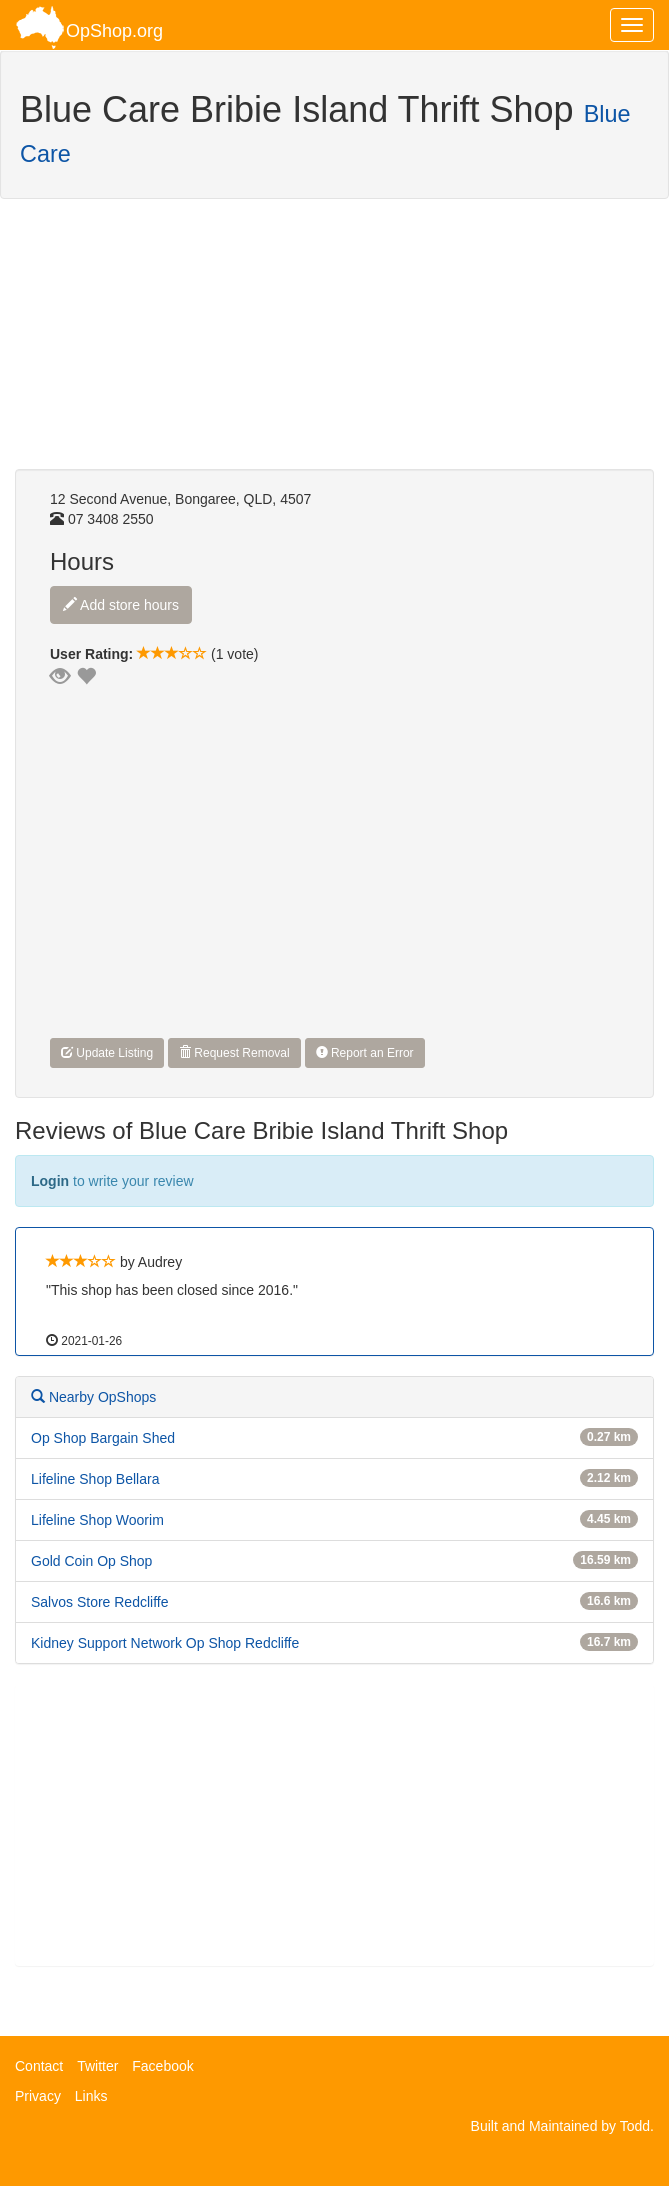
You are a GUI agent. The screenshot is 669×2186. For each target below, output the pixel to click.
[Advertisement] (175, 344)
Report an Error (365, 1053)
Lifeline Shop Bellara (95, 1479)
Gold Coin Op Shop (91, 1561)
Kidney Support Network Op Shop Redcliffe (165, 1643)
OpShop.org (89, 27)
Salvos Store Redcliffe (99, 1602)
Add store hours (121, 605)
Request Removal (234, 1053)
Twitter (97, 2066)
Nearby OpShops (93, 1397)
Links (91, 2096)
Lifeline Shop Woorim (97, 1520)
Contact (39, 2066)
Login (50, 1181)
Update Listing (107, 1053)
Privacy (38, 2096)
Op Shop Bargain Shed (103, 1438)
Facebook (162, 2066)
